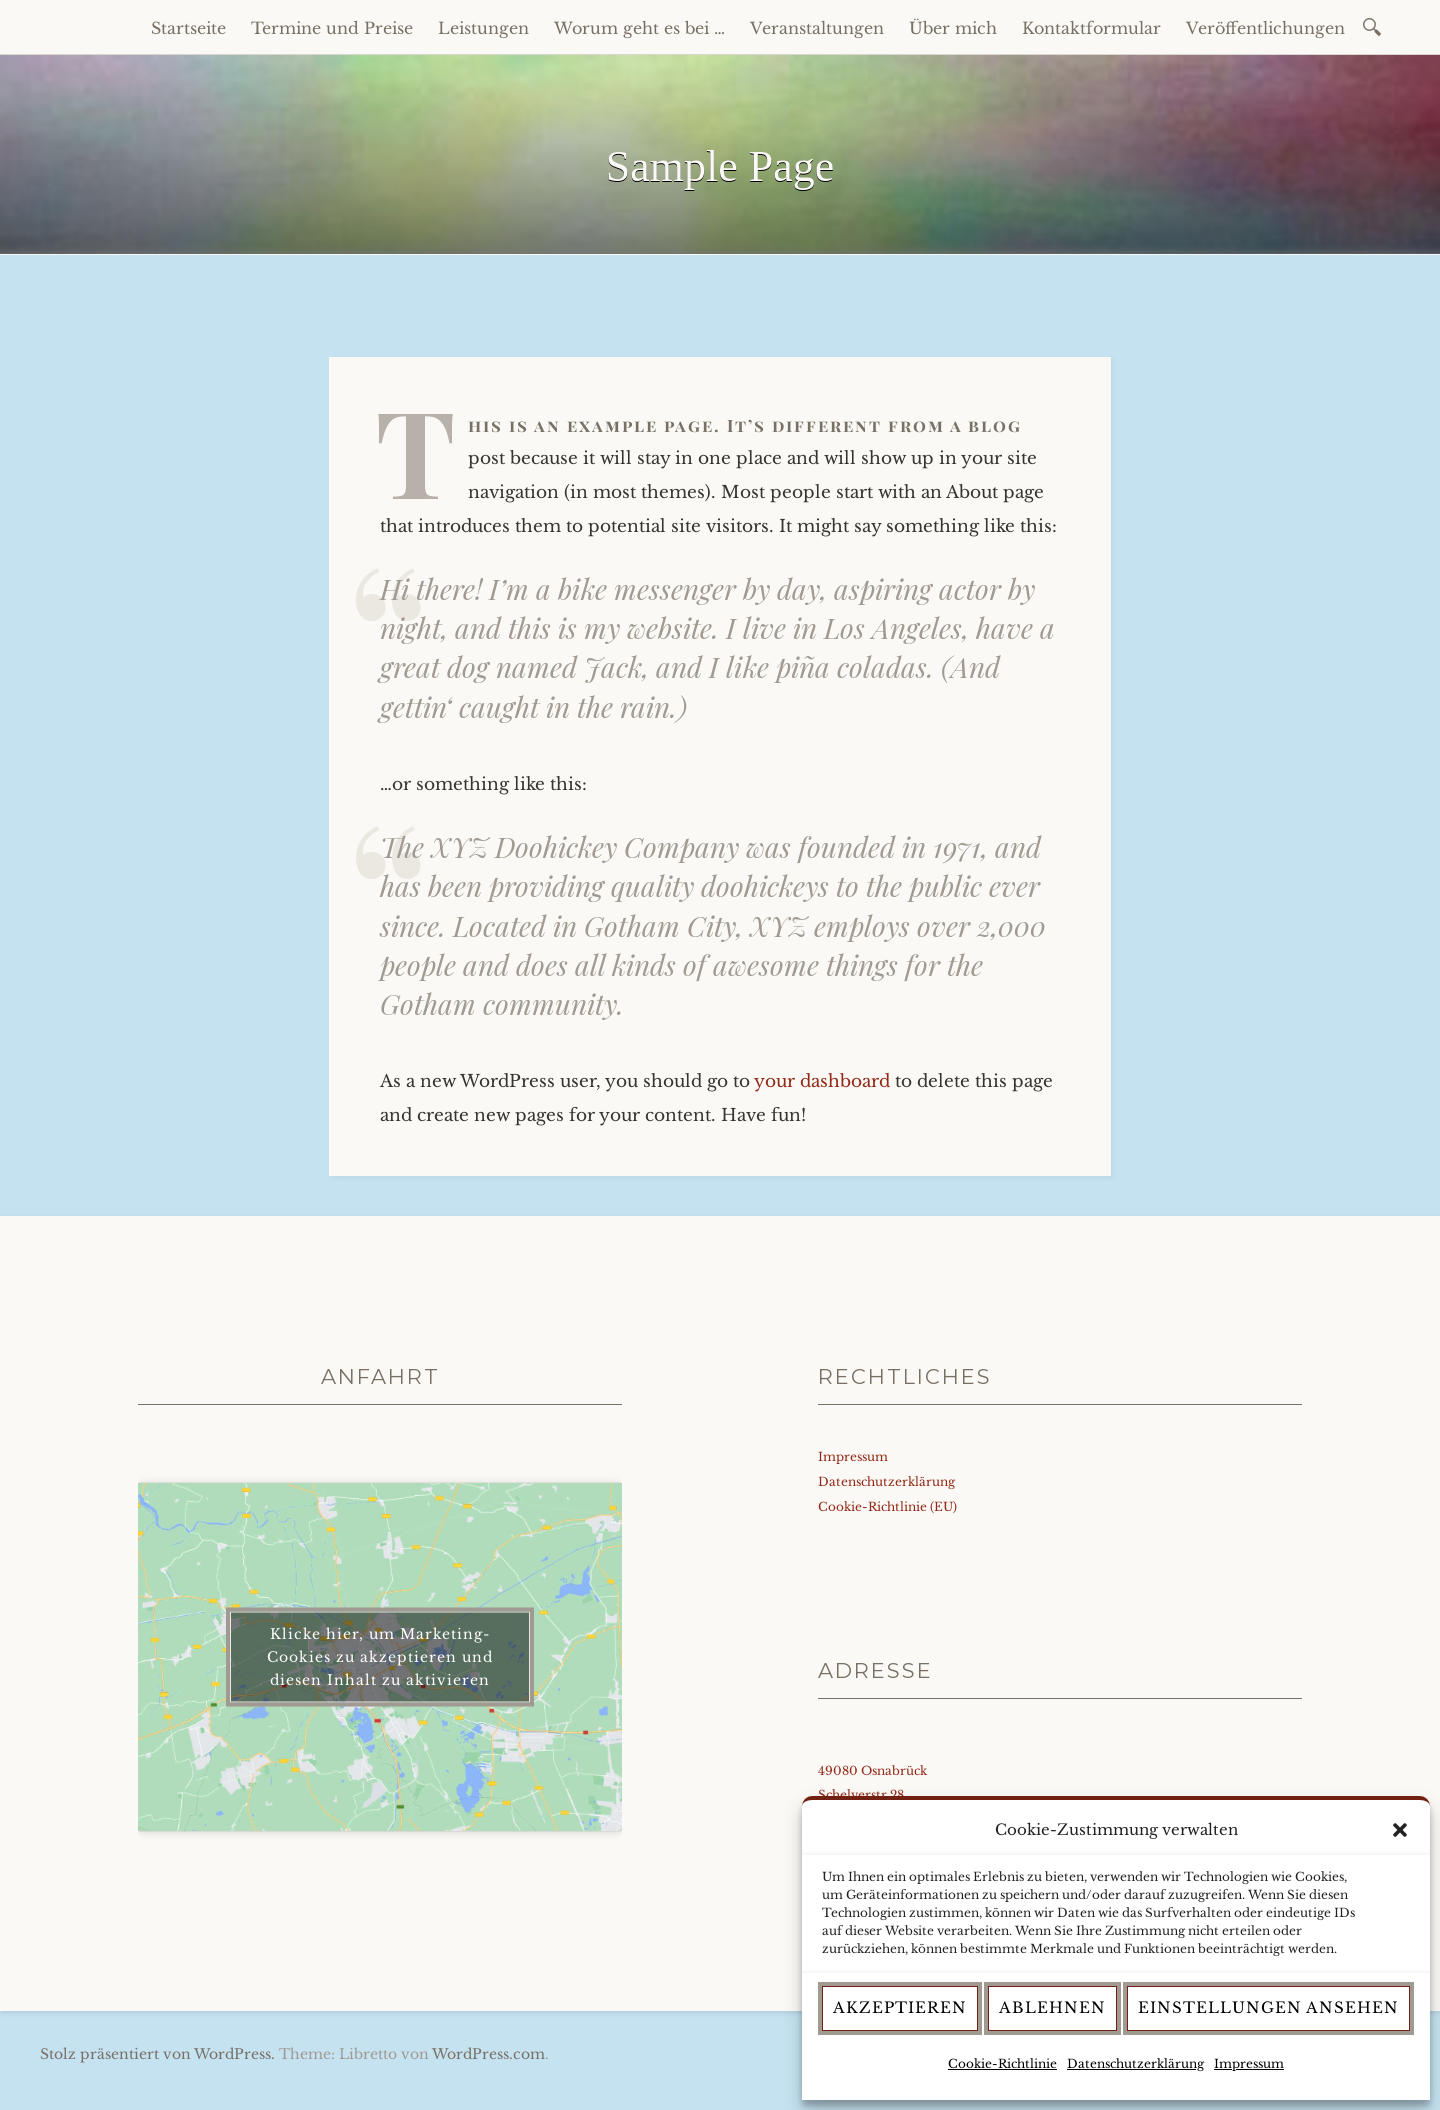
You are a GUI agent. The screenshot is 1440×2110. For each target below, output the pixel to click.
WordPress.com (488, 2054)
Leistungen (483, 28)
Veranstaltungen (817, 28)
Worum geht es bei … (639, 28)
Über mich (953, 28)
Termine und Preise (332, 28)
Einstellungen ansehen (1268, 2007)
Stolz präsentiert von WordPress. (157, 2054)
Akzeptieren (900, 2007)
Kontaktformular (1091, 28)
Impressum (1249, 2063)
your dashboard (822, 1081)
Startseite (188, 28)
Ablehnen (1052, 2007)
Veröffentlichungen (1265, 28)
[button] (1400, 1830)
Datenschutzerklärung (1135, 2063)
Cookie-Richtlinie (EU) (887, 1506)
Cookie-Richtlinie (1002, 2063)
